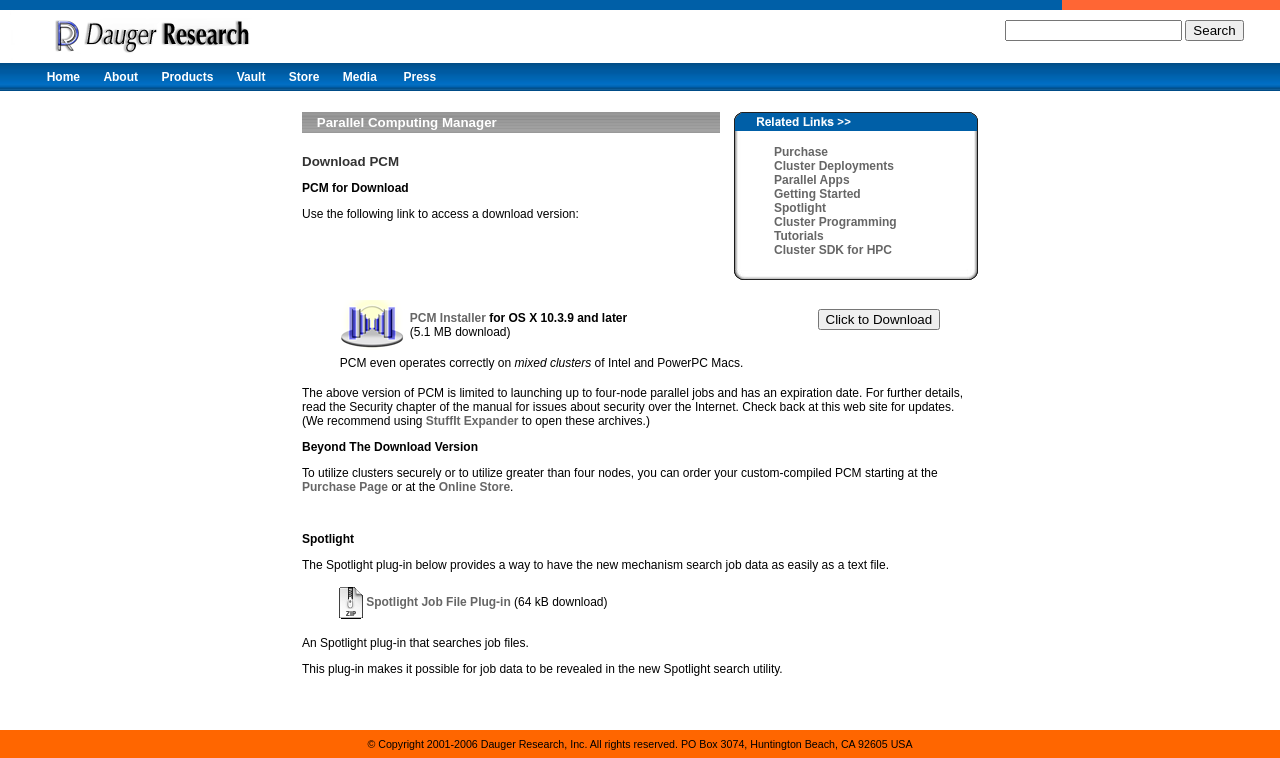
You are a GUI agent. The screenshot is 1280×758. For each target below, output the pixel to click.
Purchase (801, 152)
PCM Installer (448, 318)
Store (304, 77)
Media (360, 77)
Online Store (474, 487)
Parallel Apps (812, 180)
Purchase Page (345, 487)
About (120, 77)
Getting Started (817, 194)
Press (419, 77)
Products (187, 77)
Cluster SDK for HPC (833, 250)
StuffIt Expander (472, 421)
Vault (251, 77)
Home (63, 77)
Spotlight (800, 208)
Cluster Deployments (834, 166)
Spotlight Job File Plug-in (425, 602)
